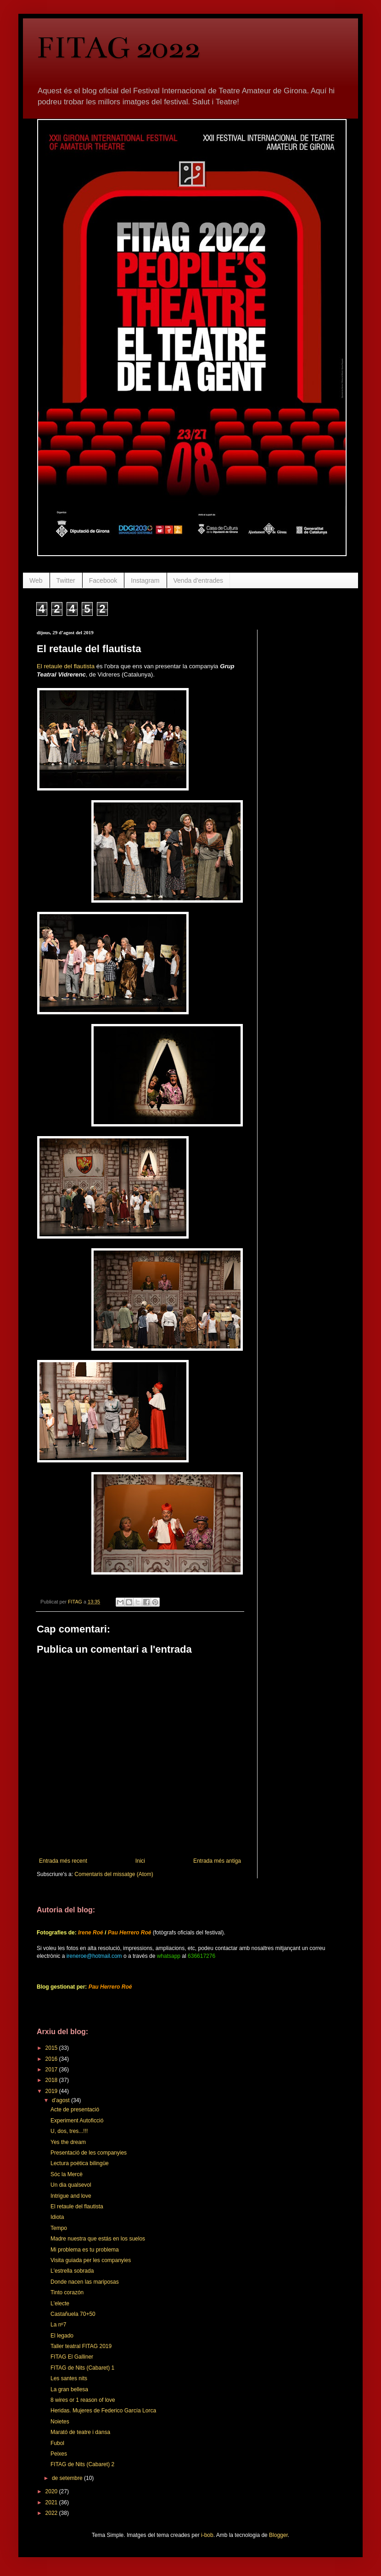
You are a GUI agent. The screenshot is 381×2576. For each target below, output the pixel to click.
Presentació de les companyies (88, 2153)
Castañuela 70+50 (72, 2314)
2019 (52, 2091)
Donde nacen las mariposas (84, 2282)
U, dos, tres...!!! (69, 2131)
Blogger (278, 2535)
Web (36, 580)
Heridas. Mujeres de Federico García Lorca (103, 2410)
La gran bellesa (69, 2389)
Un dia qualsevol (70, 2185)
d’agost (61, 2100)
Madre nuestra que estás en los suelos (97, 2238)
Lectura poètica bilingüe (79, 2163)
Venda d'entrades (199, 580)
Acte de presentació (74, 2109)
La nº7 (58, 2324)
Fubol (57, 2443)
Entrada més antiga (217, 1861)
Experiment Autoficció (76, 2120)
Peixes (58, 2454)
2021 (52, 2502)
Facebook (103, 580)
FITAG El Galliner (71, 2357)
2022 (52, 2513)
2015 (52, 2048)
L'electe (59, 2303)
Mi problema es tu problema (84, 2249)
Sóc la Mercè (66, 2174)
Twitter (65, 580)
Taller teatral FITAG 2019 (81, 2346)
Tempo (58, 2228)
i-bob (207, 2535)
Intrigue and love (70, 2196)
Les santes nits (68, 2378)
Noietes (59, 2421)
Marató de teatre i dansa (80, 2432)
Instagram (145, 580)
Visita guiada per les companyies (90, 2260)
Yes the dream (68, 2142)
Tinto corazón (67, 2292)
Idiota (57, 2217)
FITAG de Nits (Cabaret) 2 (82, 2464)
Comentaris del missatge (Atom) (113, 1874)
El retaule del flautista (66, 666)
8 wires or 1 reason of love (82, 2400)
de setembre (68, 2478)
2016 (52, 2059)
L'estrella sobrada (72, 2271)
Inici (140, 1861)
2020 (52, 2491)
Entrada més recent (63, 1861)
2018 (52, 2080)
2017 (52, 2069)
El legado (61, 2335)
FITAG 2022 (119, 48)
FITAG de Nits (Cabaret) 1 (82, 2368)
